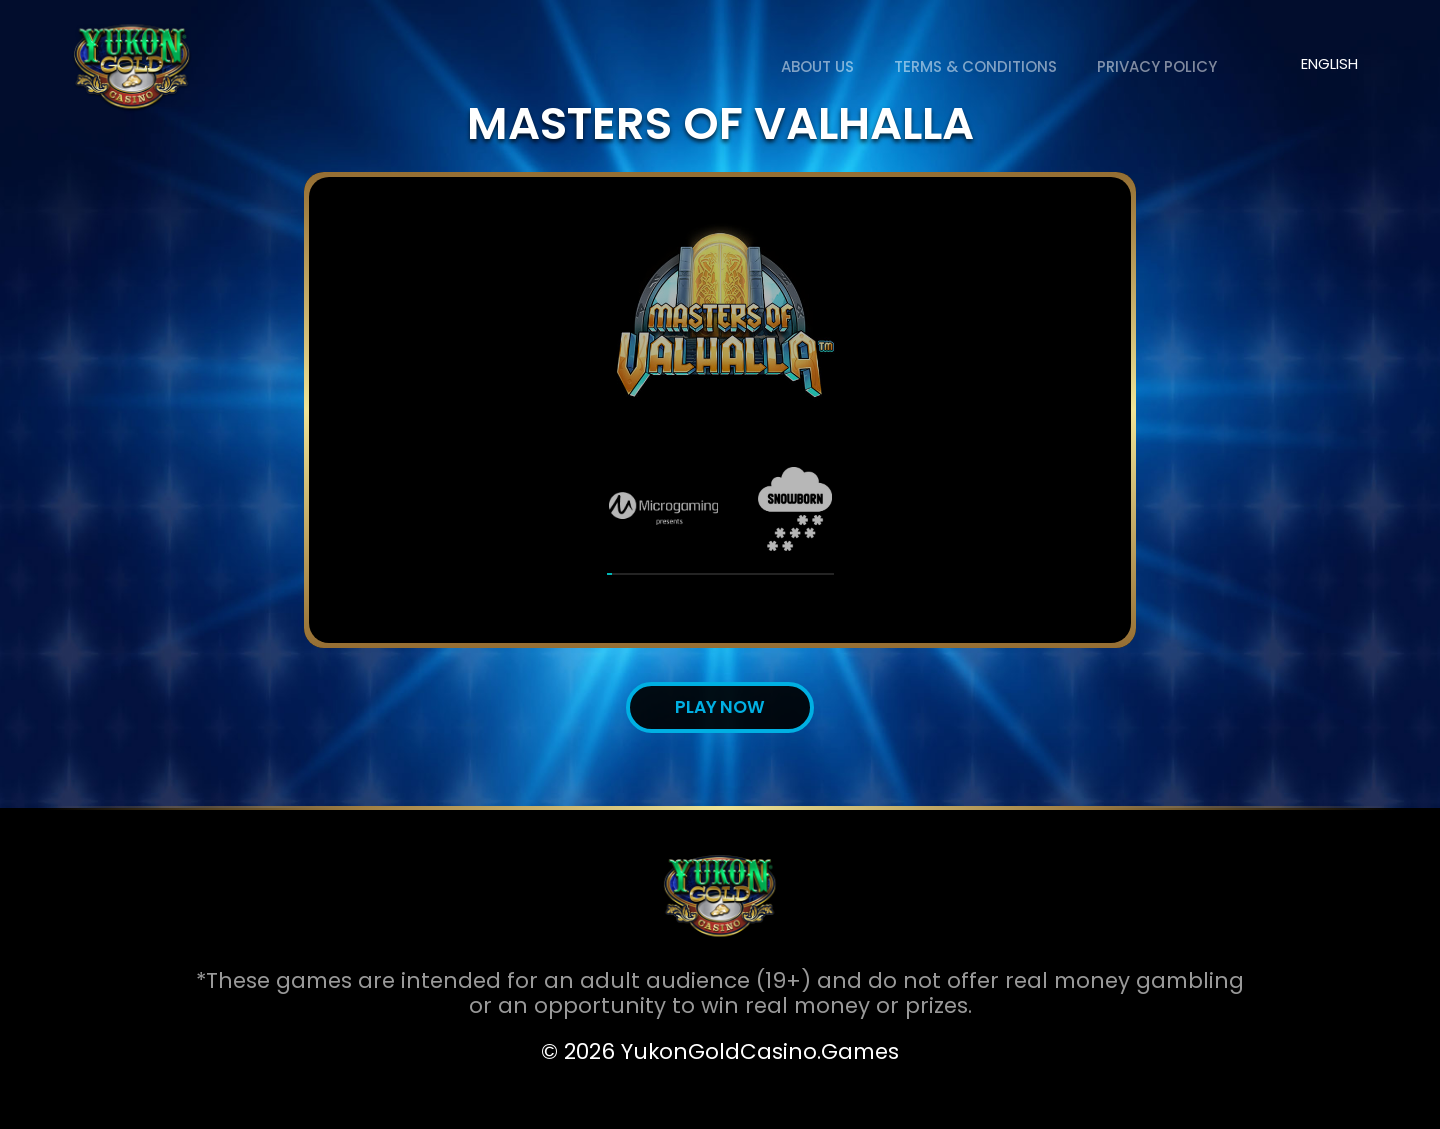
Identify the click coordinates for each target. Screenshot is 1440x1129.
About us (817, 66)
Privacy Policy (1157, 66)
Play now (720, 707)
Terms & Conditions (975, 66)
